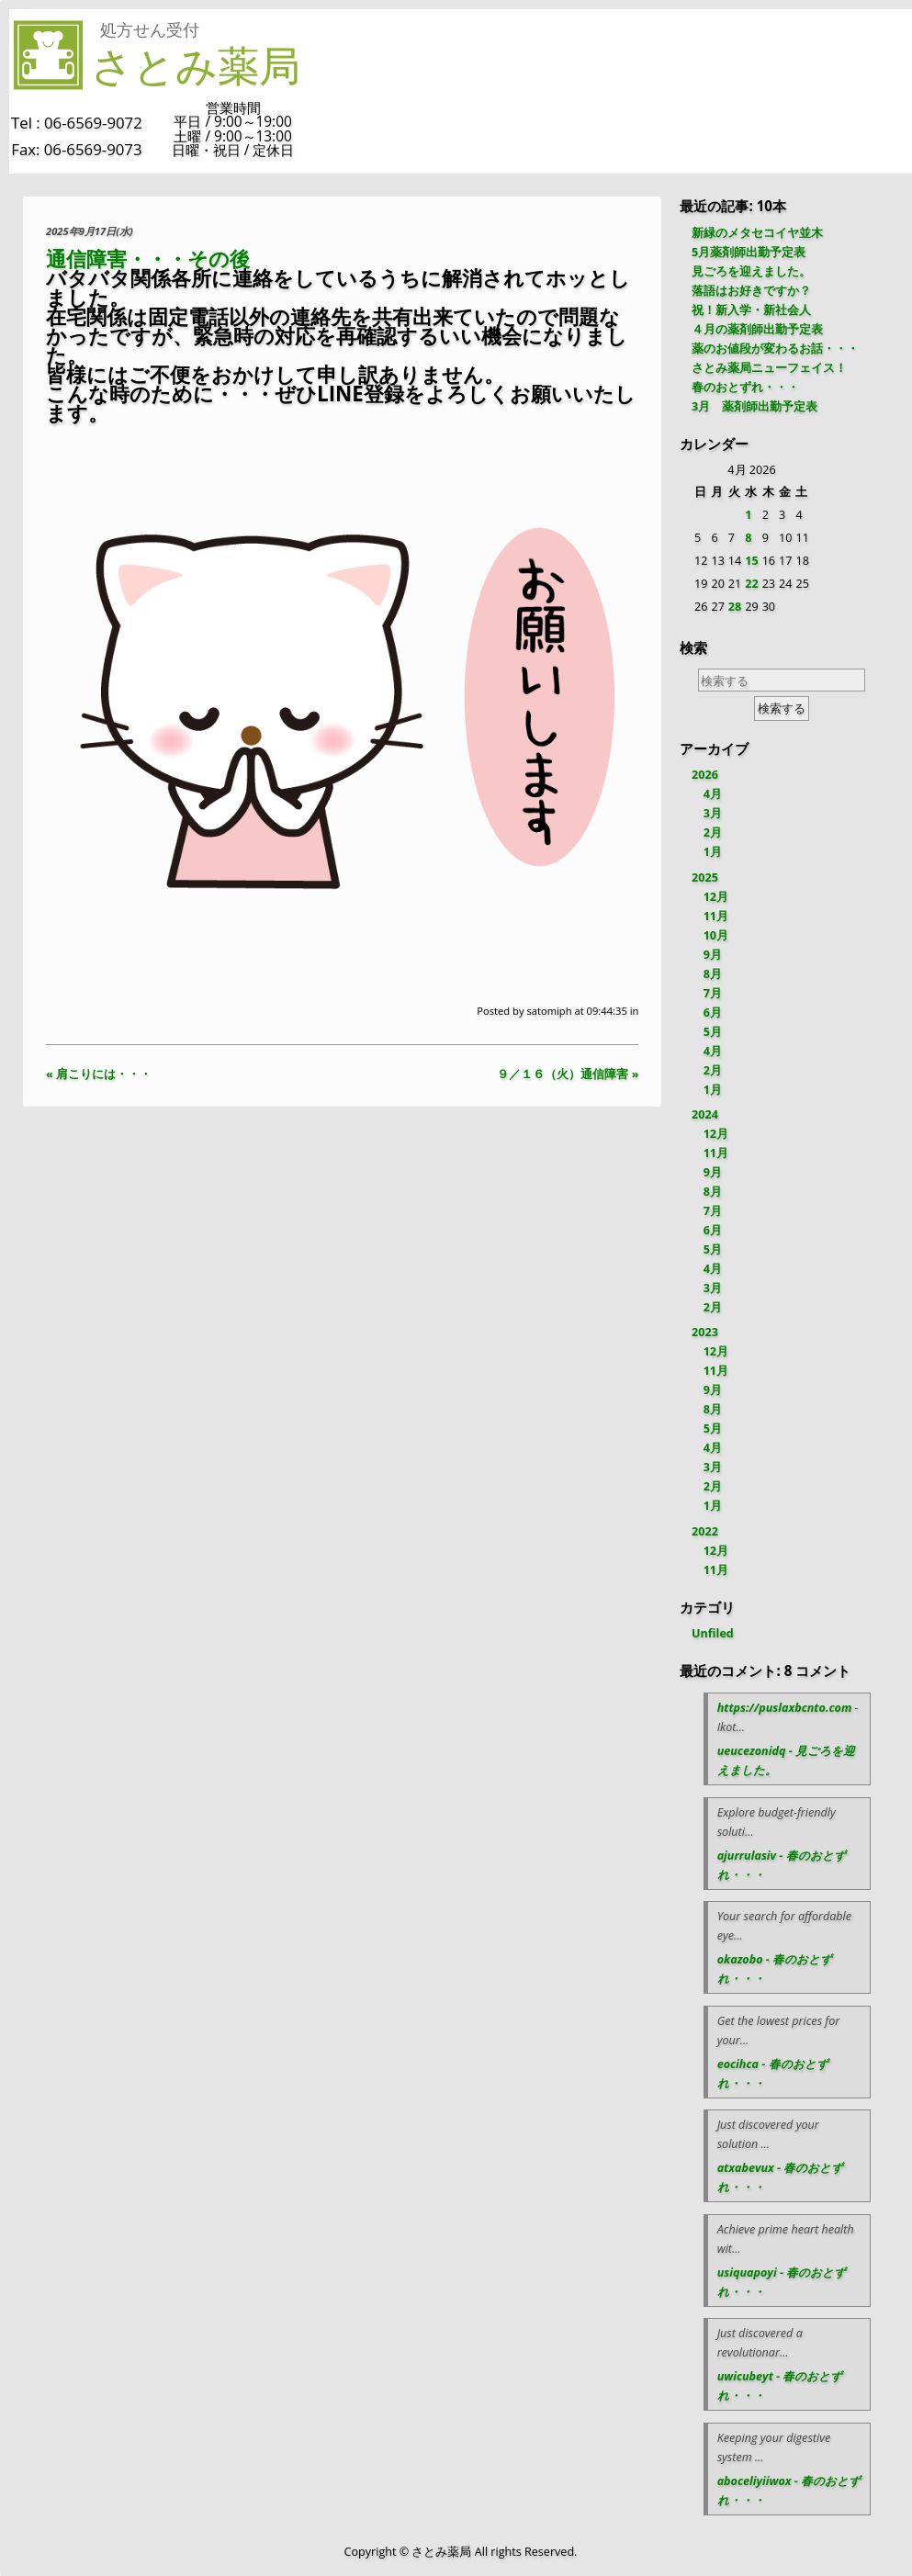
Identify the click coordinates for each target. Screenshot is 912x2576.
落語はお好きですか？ (751, 290)
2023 (705, 1332)
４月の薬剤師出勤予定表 (757, 329)
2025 (705, 877)
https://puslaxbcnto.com (784, 1707)
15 (751, 560)
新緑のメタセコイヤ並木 (757, 233)
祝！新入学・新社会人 (751, 310)
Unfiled (713, 1633)
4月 (713, 794)
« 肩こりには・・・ (99, 1074)
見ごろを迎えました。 (751, 271)
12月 (716, 897)
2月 (713, 832)
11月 (716, 916)
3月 (713, 813)
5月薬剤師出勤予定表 (748, 252)
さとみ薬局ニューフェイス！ (769, 368)
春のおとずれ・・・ (745, 387)
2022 (705, 1531)
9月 (713, 954)
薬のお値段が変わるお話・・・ (775, 348)
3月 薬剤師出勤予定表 (754, 406)
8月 (713, 974)
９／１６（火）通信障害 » (567, 1074)
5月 (713, 1032)
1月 (713, 852)
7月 (713, 993)
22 (751, 583)
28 (734, 606)
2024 (705, 1114)
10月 (716, 935)
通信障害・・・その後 (148, 258)
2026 (705, 774)
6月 (713, 1012)
